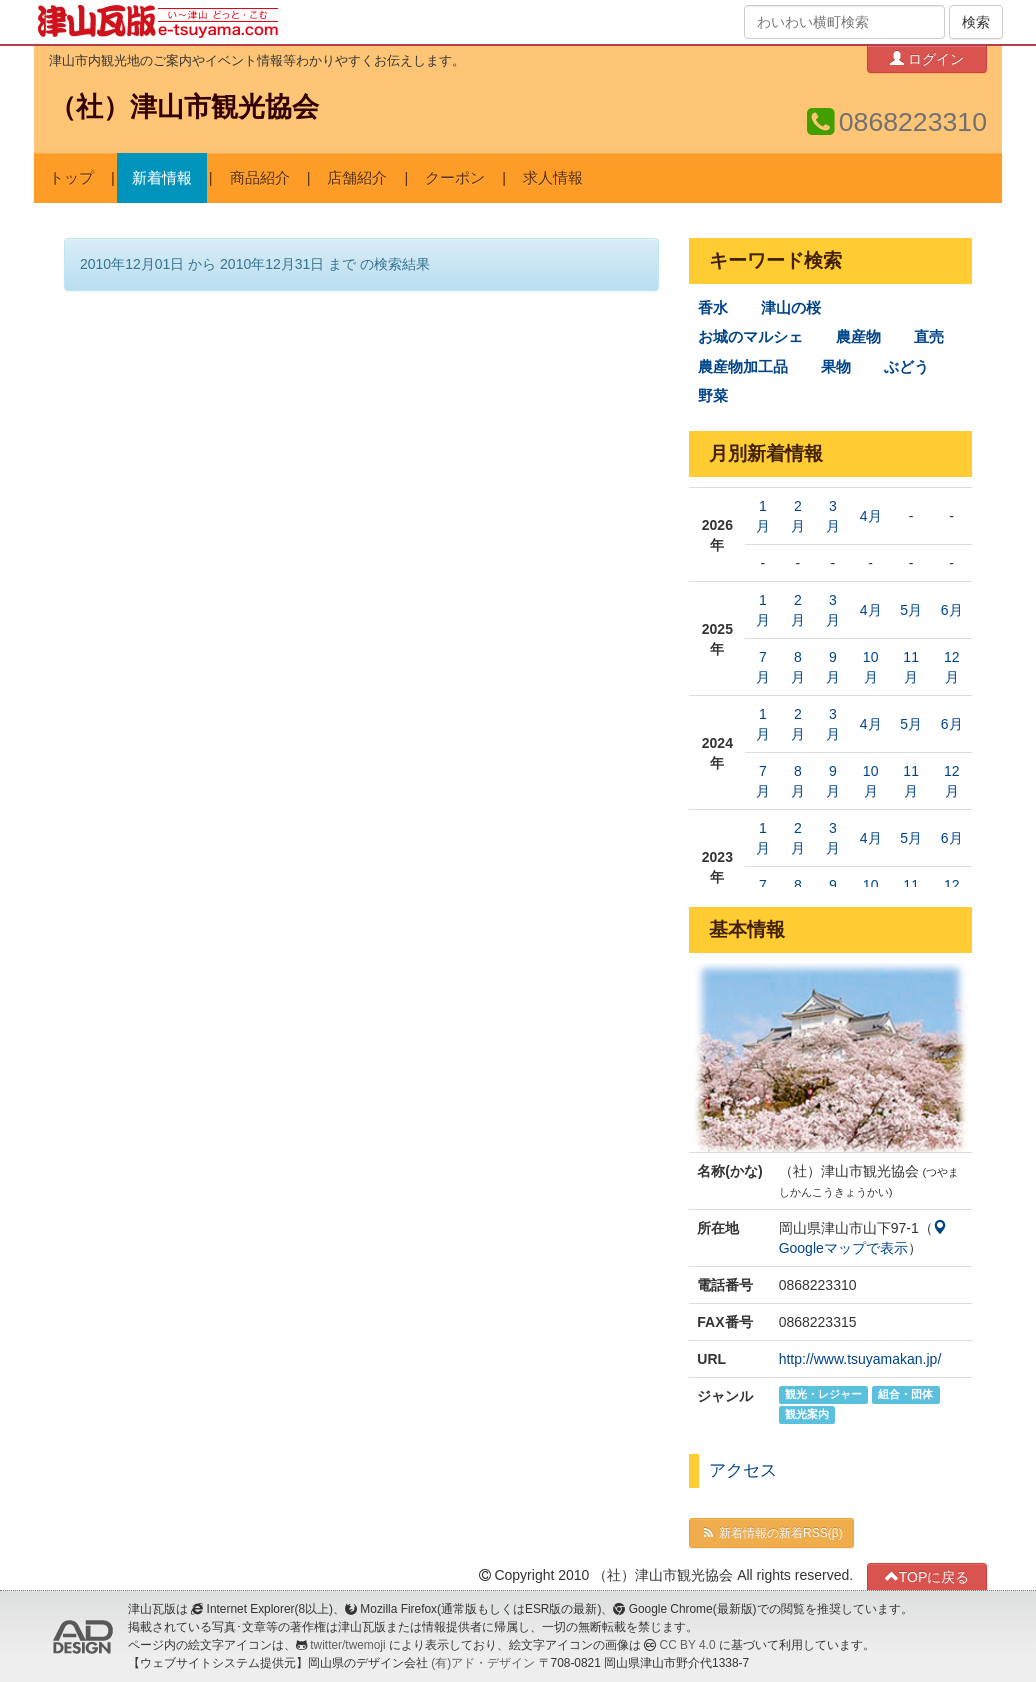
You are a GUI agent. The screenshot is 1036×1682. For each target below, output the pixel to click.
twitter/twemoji (347, 1645)
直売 (929, 337)
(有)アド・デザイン (483, 1663)
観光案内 (807, 1415)
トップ (71, 178)
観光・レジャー (823, 1395)
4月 (871, 516)
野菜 (713, 396)
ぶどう (906, 367)
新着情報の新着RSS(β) (771, 1533)
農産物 (858, 337)
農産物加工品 (743, 367)
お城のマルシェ (750, 337)
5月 (911, 610)
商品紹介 (260, 178)
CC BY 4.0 (688, 1645)
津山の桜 (791, 308)
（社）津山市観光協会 (184, 107)
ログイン (927, 58)
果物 (836, 367)
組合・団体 (905, 1395)
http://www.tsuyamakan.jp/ (860, 1359)
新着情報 (162, 178)
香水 (713, 308)
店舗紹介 (357, 178)
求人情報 (553, 178)
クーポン (455, 178)
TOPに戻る (927, 1576)
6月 (952, 610)
